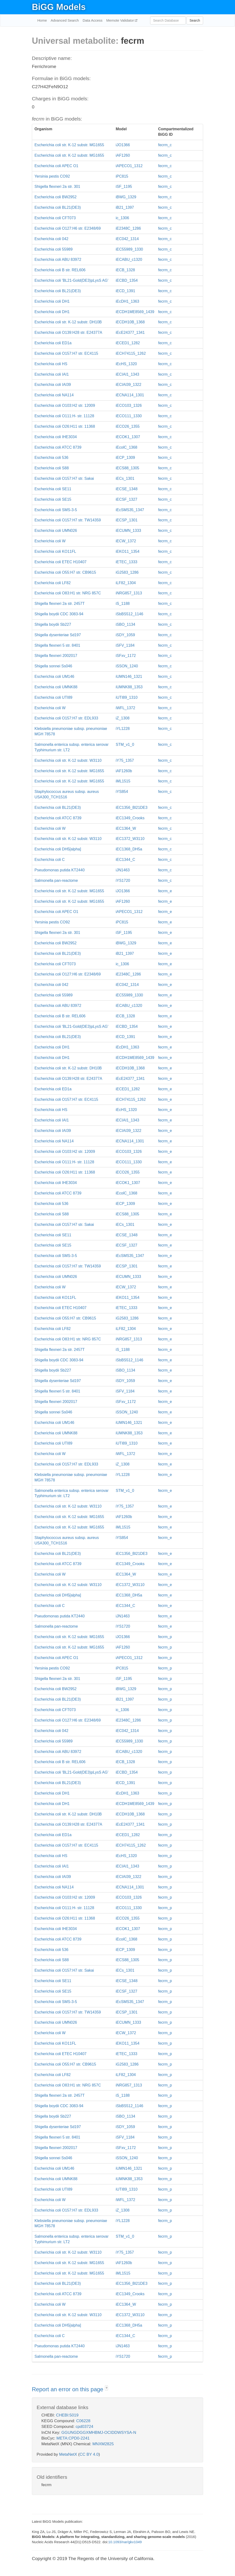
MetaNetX (68, 2454)
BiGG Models (59, 7)
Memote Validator (120, 20)
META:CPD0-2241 (73, 2438)
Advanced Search (65, 20)
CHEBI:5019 (67, 2415)
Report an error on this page (68, 2389)
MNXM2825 (103, 2444)
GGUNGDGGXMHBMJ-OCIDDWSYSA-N (98, 2432)
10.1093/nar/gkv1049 (125, 2542)
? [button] (106, 2388)
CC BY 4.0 (88, 2454)
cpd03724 (84, 2426)
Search (195, 20)
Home (42, 20)
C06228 (83, 2421)
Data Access (92, 20)
